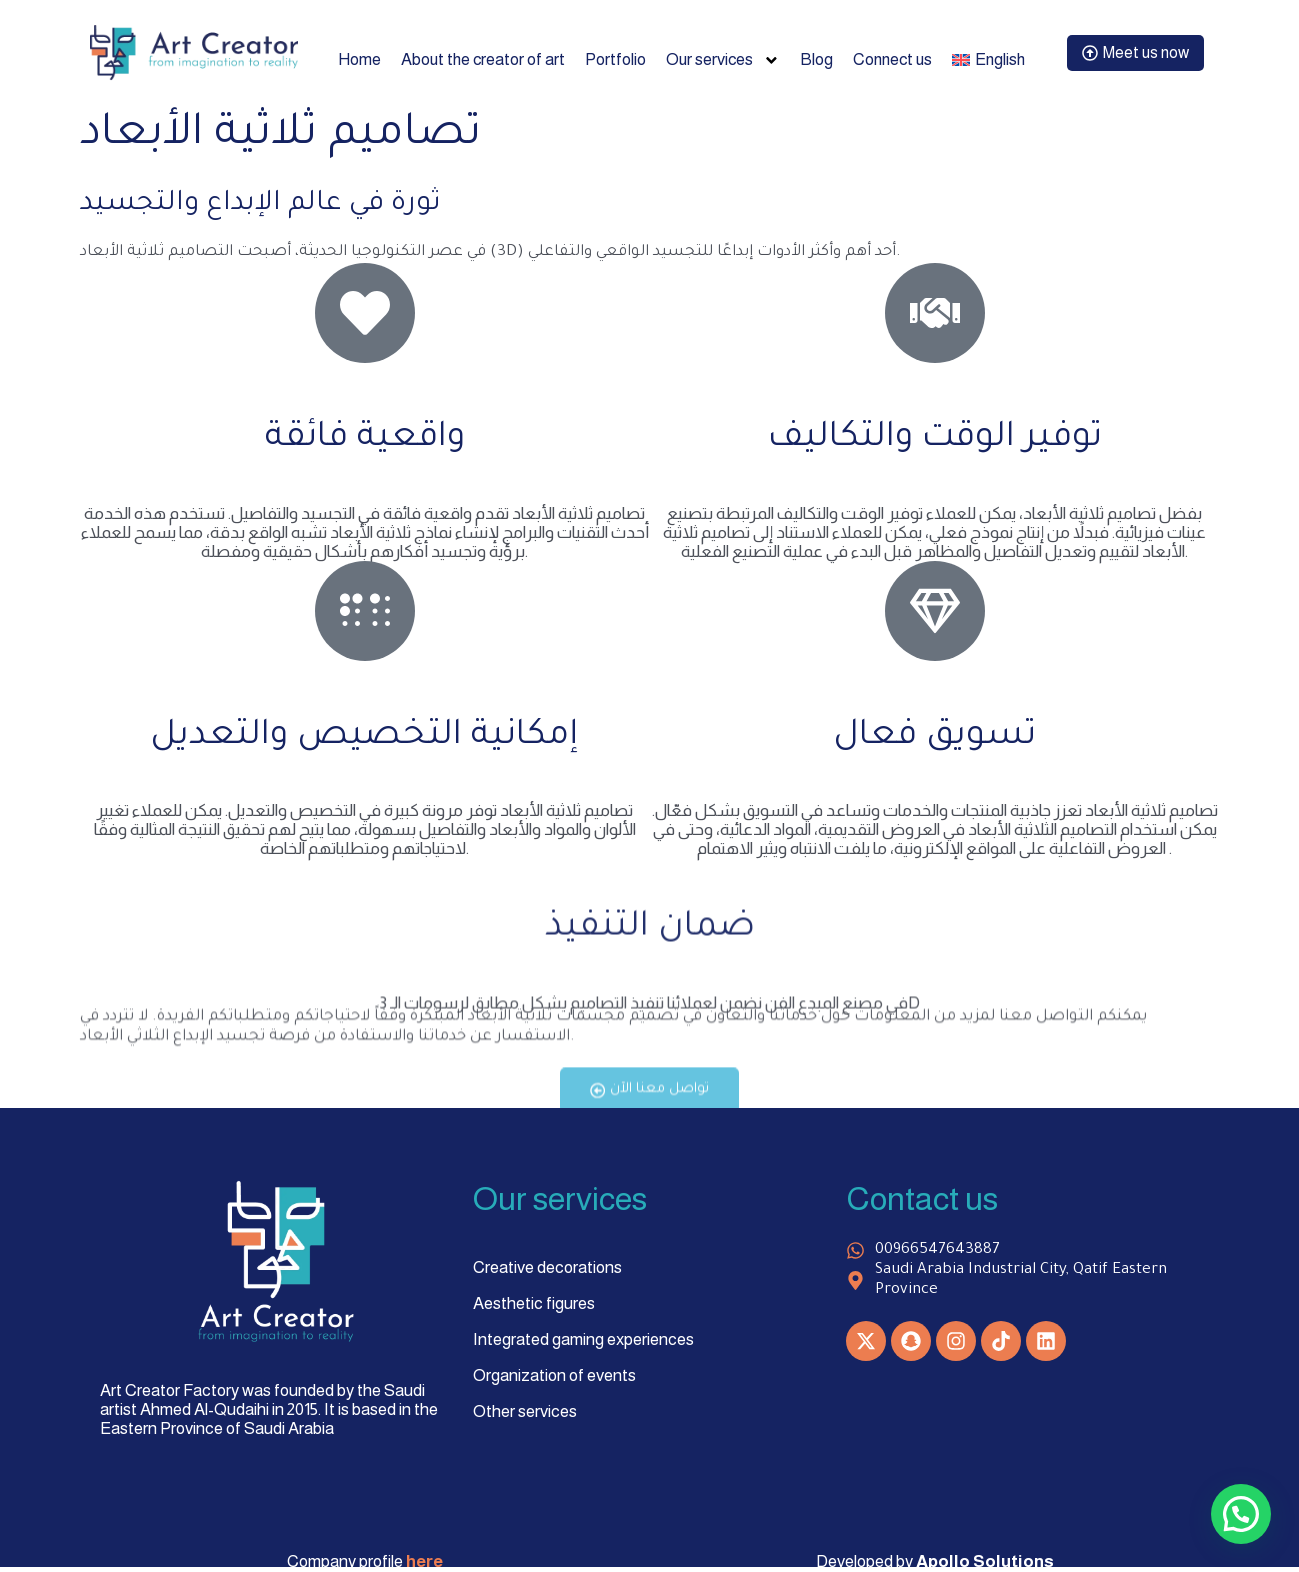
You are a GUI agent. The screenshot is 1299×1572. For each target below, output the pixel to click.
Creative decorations (547, 1267)
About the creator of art (479, 59)
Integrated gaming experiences (583, 1339)
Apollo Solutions (985, 1562)
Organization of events (554, 1375)
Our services (722, 60)
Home (354, 59)
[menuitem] (993, 60)
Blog (816, 59)
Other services (525, 1411)
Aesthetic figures (534, 1303)
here (424, 1562)
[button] (1241, 1514)
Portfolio (613, 59)
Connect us (894, 59)
